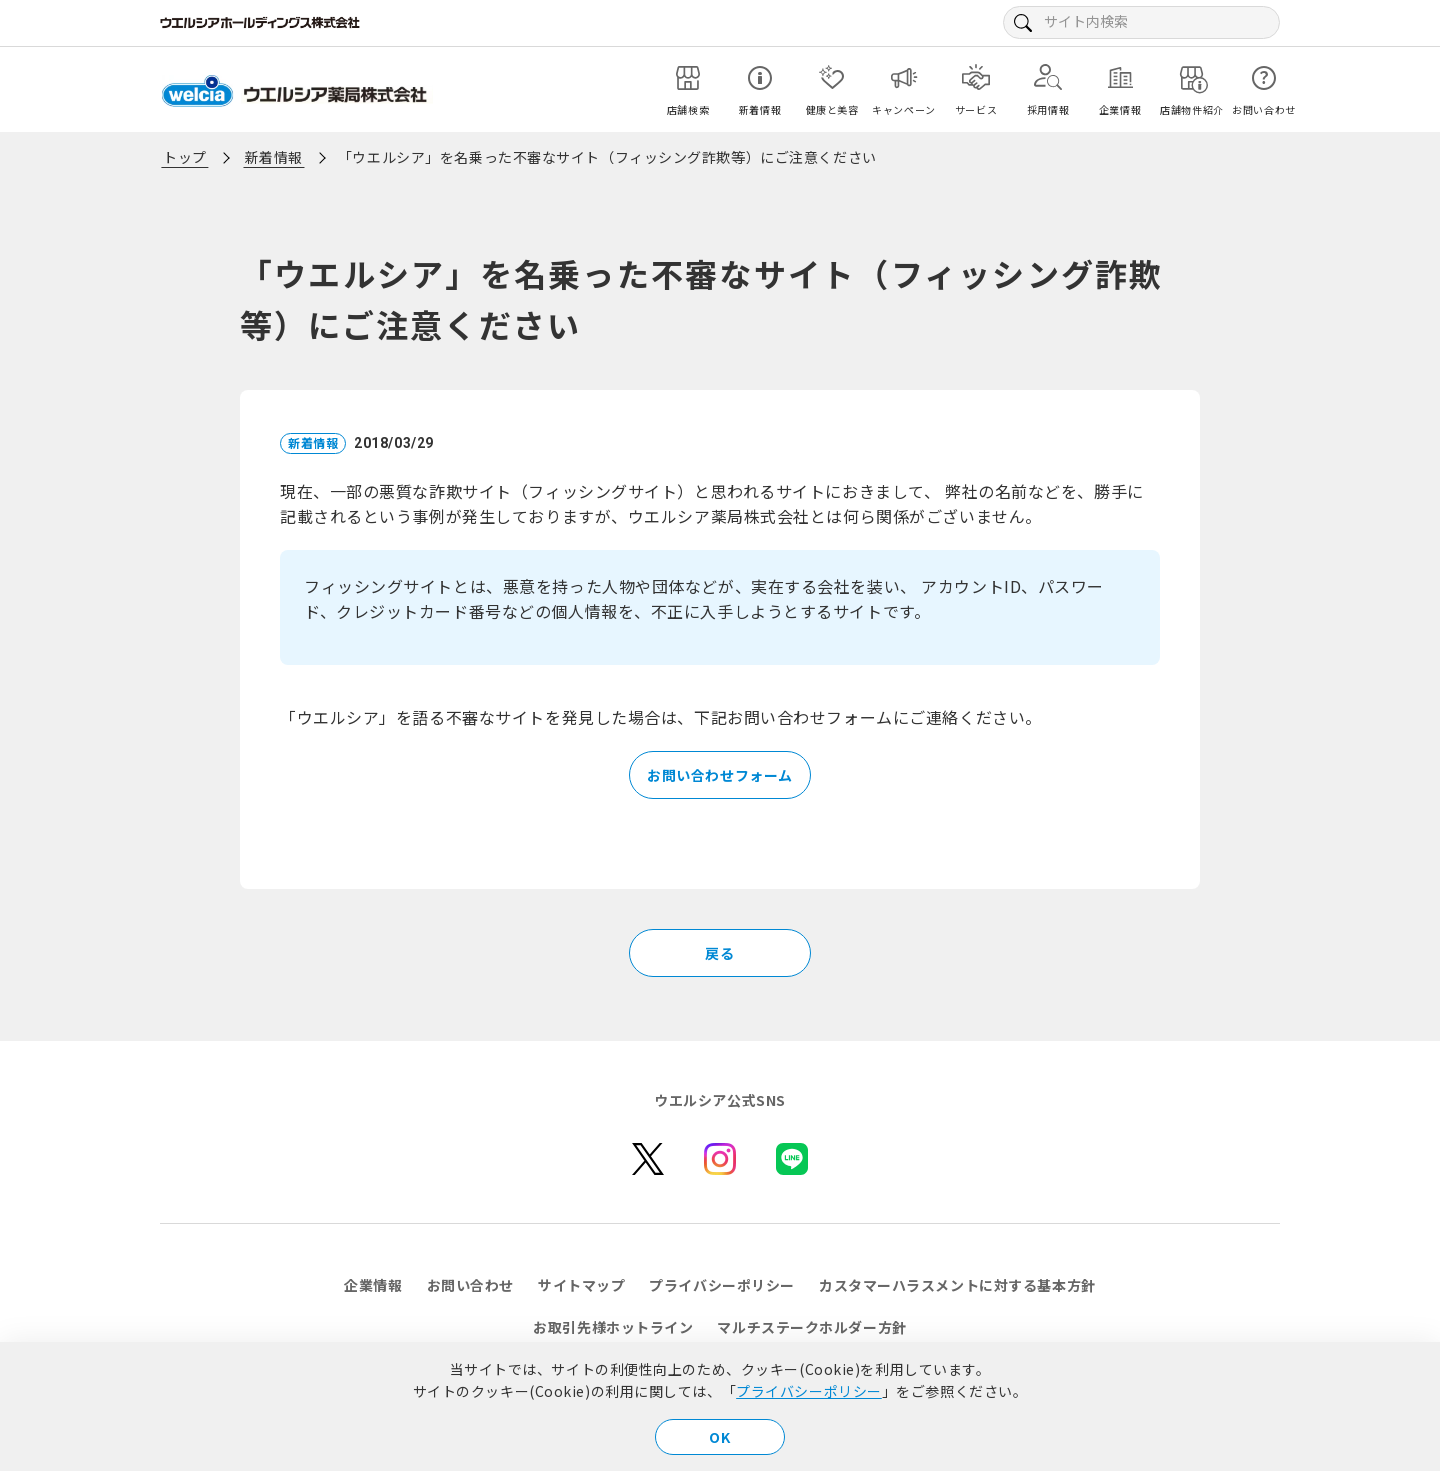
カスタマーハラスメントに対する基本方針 (957, 1285)
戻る (719, 953)
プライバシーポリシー (809, 1391)
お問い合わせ (470, 1285)
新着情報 (274, 157)
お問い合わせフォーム (720, 775)
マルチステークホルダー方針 (811, 1327)
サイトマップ (581, 1285)
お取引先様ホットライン (613, 1327)
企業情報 (373, 1285)
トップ (185, 157)
